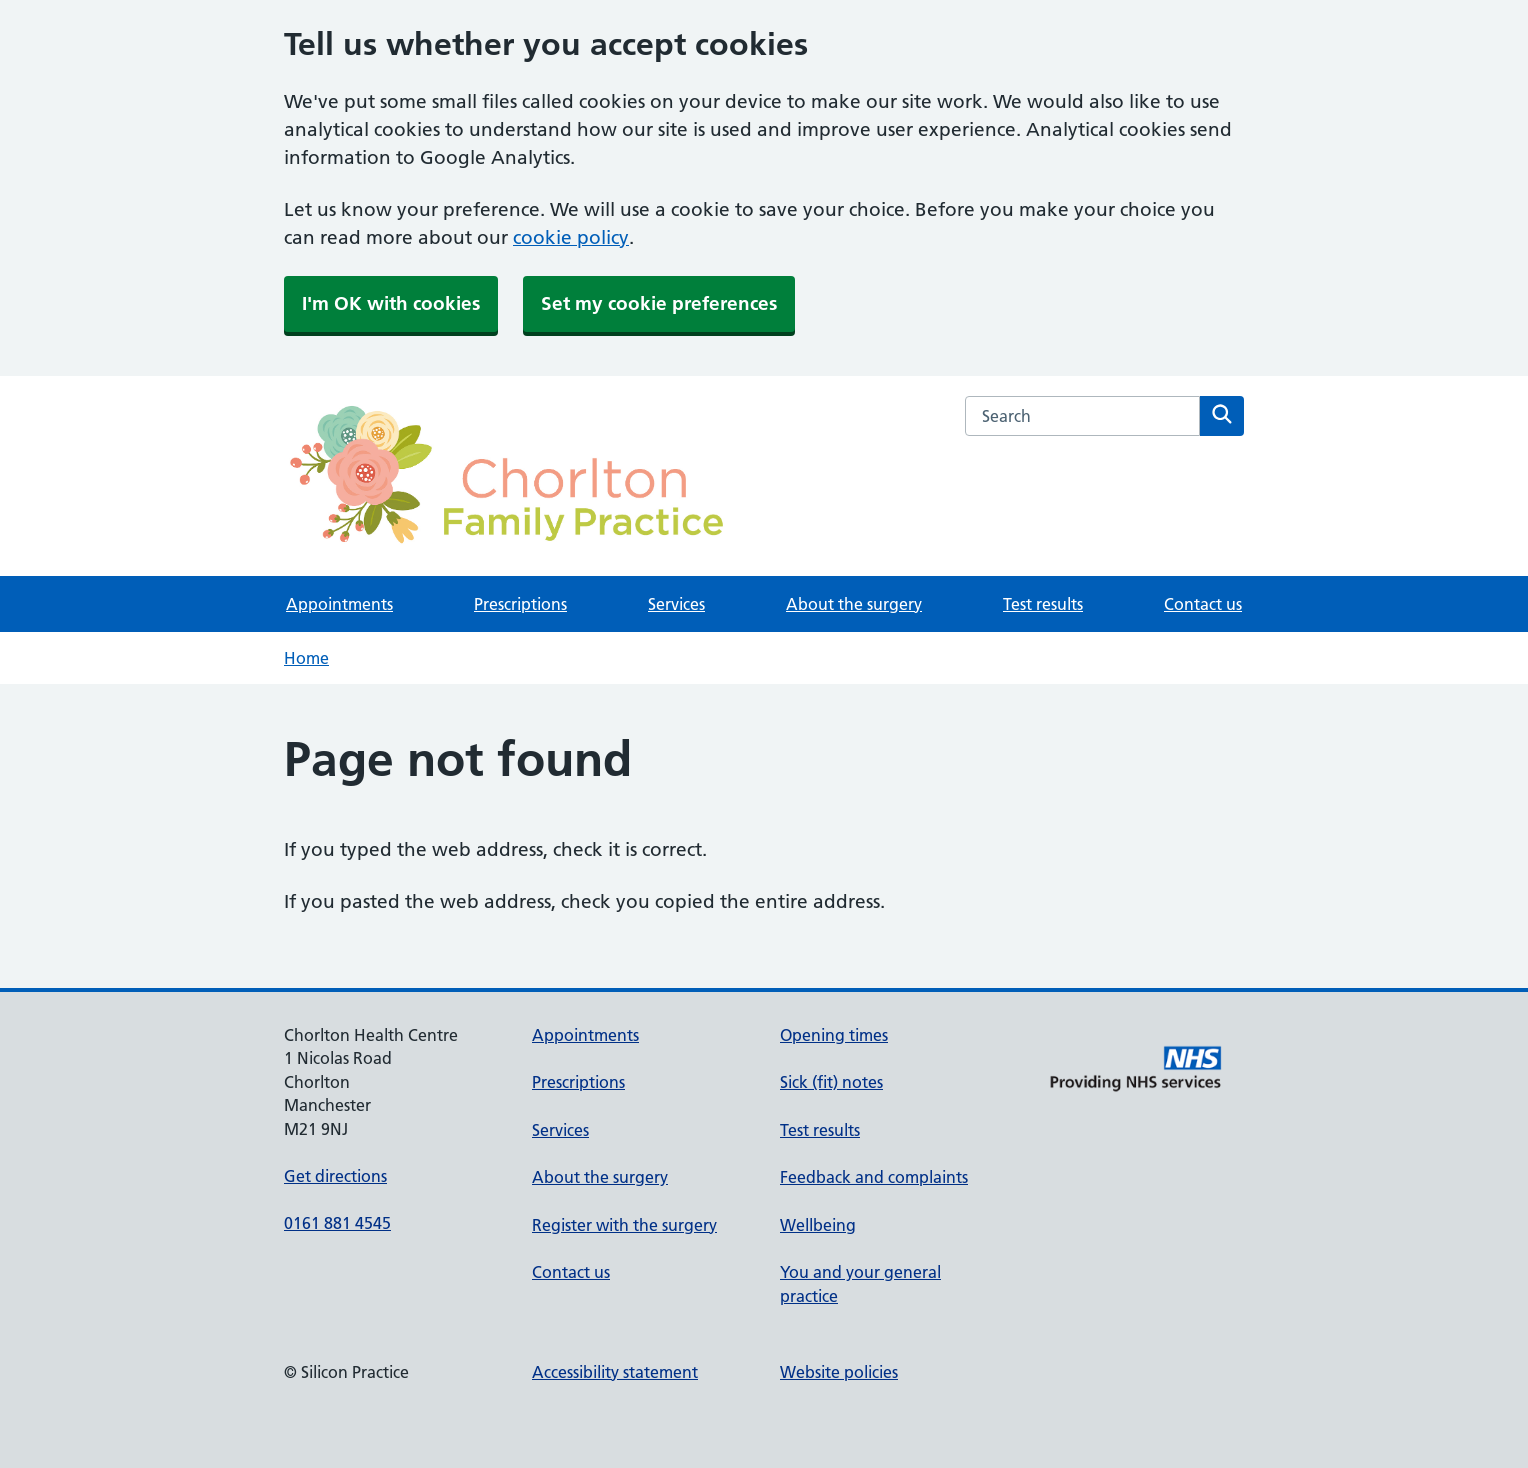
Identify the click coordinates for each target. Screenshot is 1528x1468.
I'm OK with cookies (391, 303)
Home (306, 658)
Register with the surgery (624, 1225)
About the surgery (854, 604)
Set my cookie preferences (659, 303)
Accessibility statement (615, 1372)
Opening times (834, 1035)
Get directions (335, 1176)
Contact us (1203, 604)
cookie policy (571, 237)
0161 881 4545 (337, 1223)
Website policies (839, 1372)
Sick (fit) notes (831, 1082)
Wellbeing (818, 1225)
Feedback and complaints (874, 1177)
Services (676, 604)
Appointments (339, 604)
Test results (1043, 604)
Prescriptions (520, 604)
